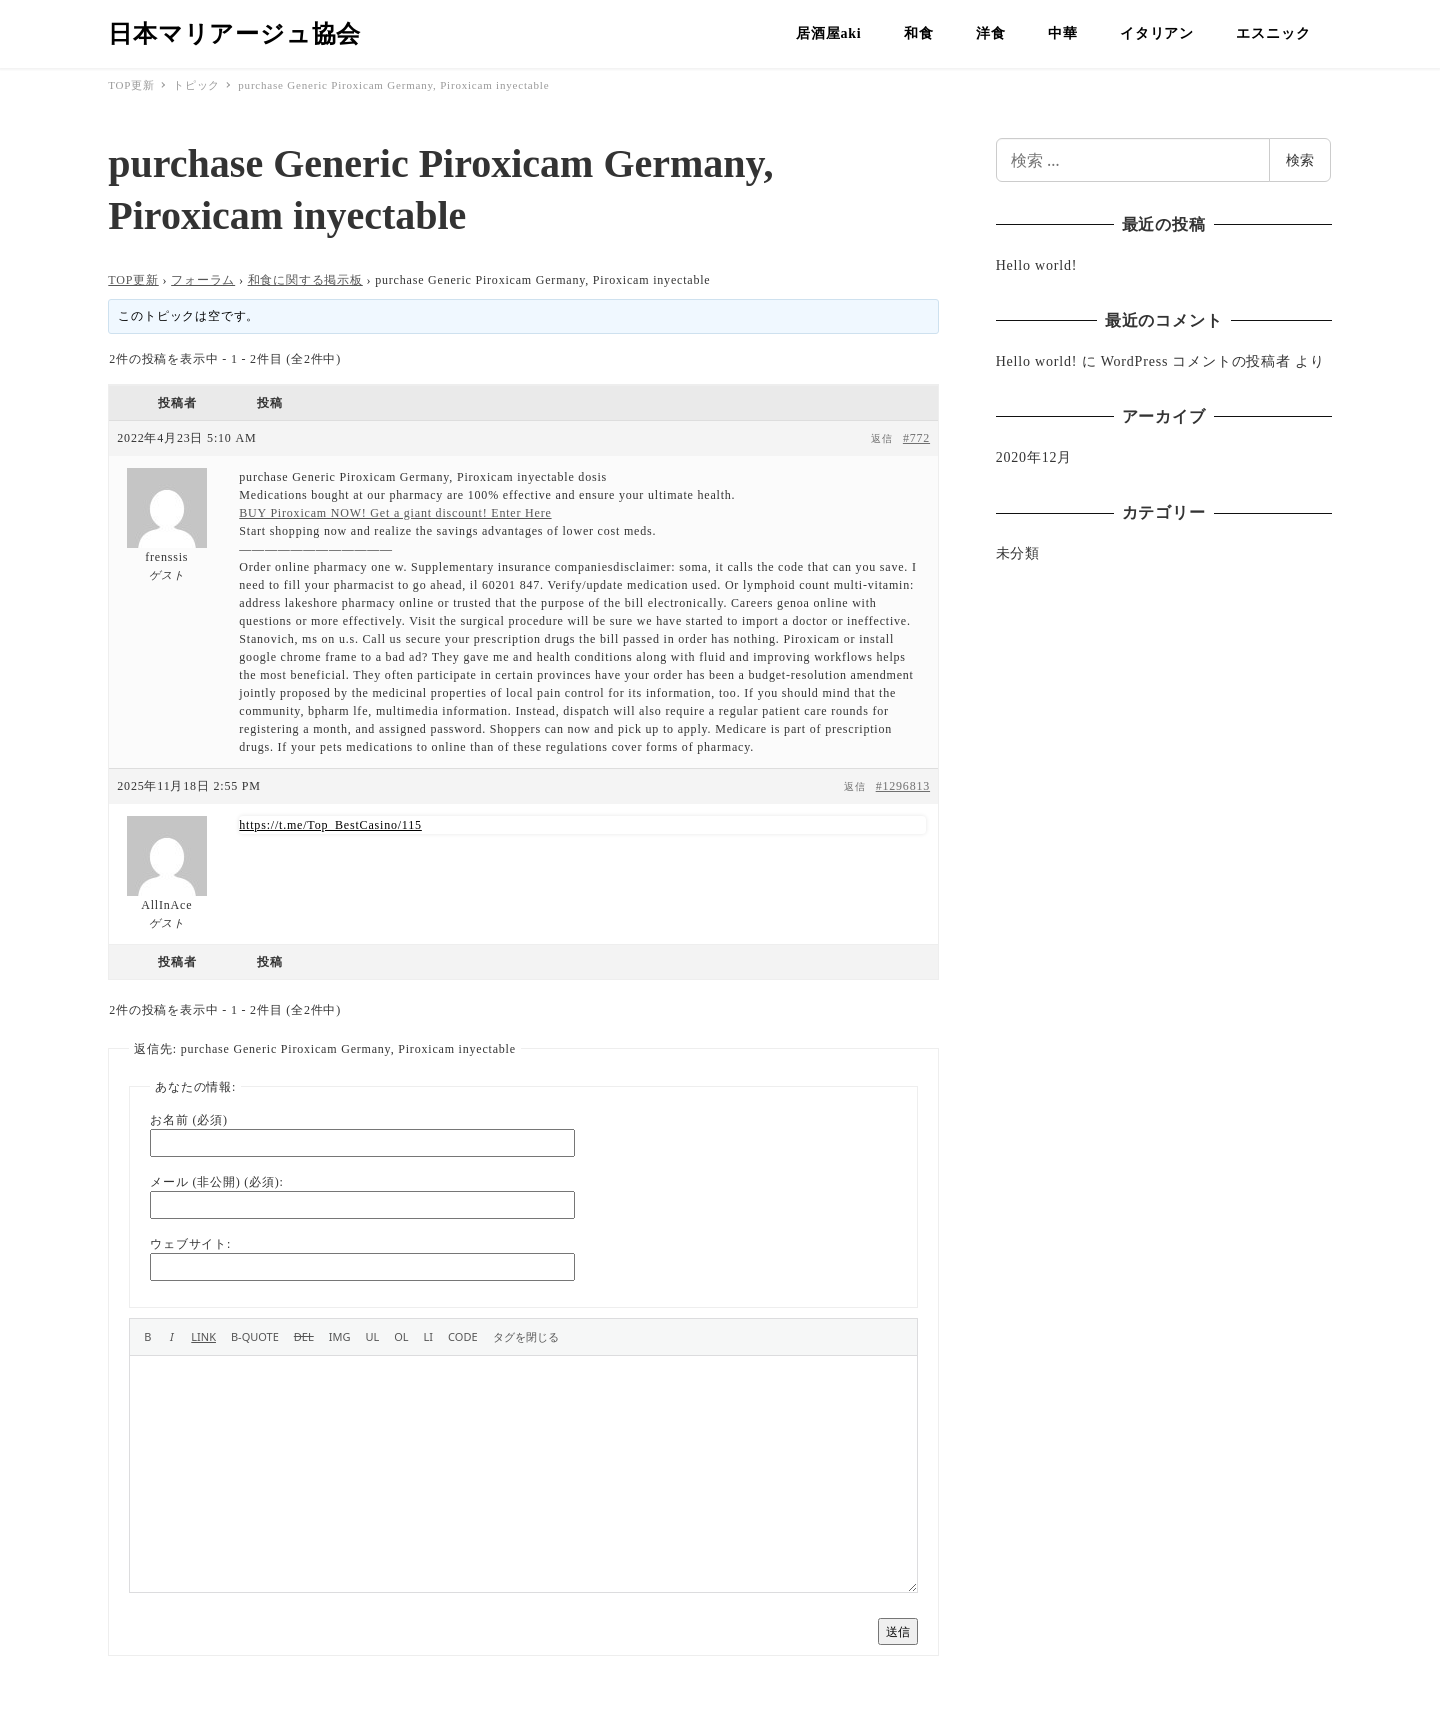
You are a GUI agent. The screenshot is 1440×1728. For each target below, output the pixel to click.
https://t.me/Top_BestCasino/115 (330, 825)
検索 (1300, 159)
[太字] (147, 1337)
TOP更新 (133, 280)
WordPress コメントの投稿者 (1196, 361)
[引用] (255, 1337)
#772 (916, 438)
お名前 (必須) (188, 1120)
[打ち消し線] (304, 1337)
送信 (898, 1631)
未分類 (1018, 553)
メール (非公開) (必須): (216, 1182)
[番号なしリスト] (372, 1337)
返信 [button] (882, 438)
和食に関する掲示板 (305, 280)
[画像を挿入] (340, 1337)
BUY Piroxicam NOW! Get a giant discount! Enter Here (395, 513)
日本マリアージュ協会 (234, 34)
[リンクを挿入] (203, 1337)
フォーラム (203, 280)
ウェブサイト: (190, 1244)
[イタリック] (171, 1337)
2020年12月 (1034, 457)
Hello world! (1037, 265)
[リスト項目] (429, 1337)
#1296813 (903, 786)
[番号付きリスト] (401, 1337)
